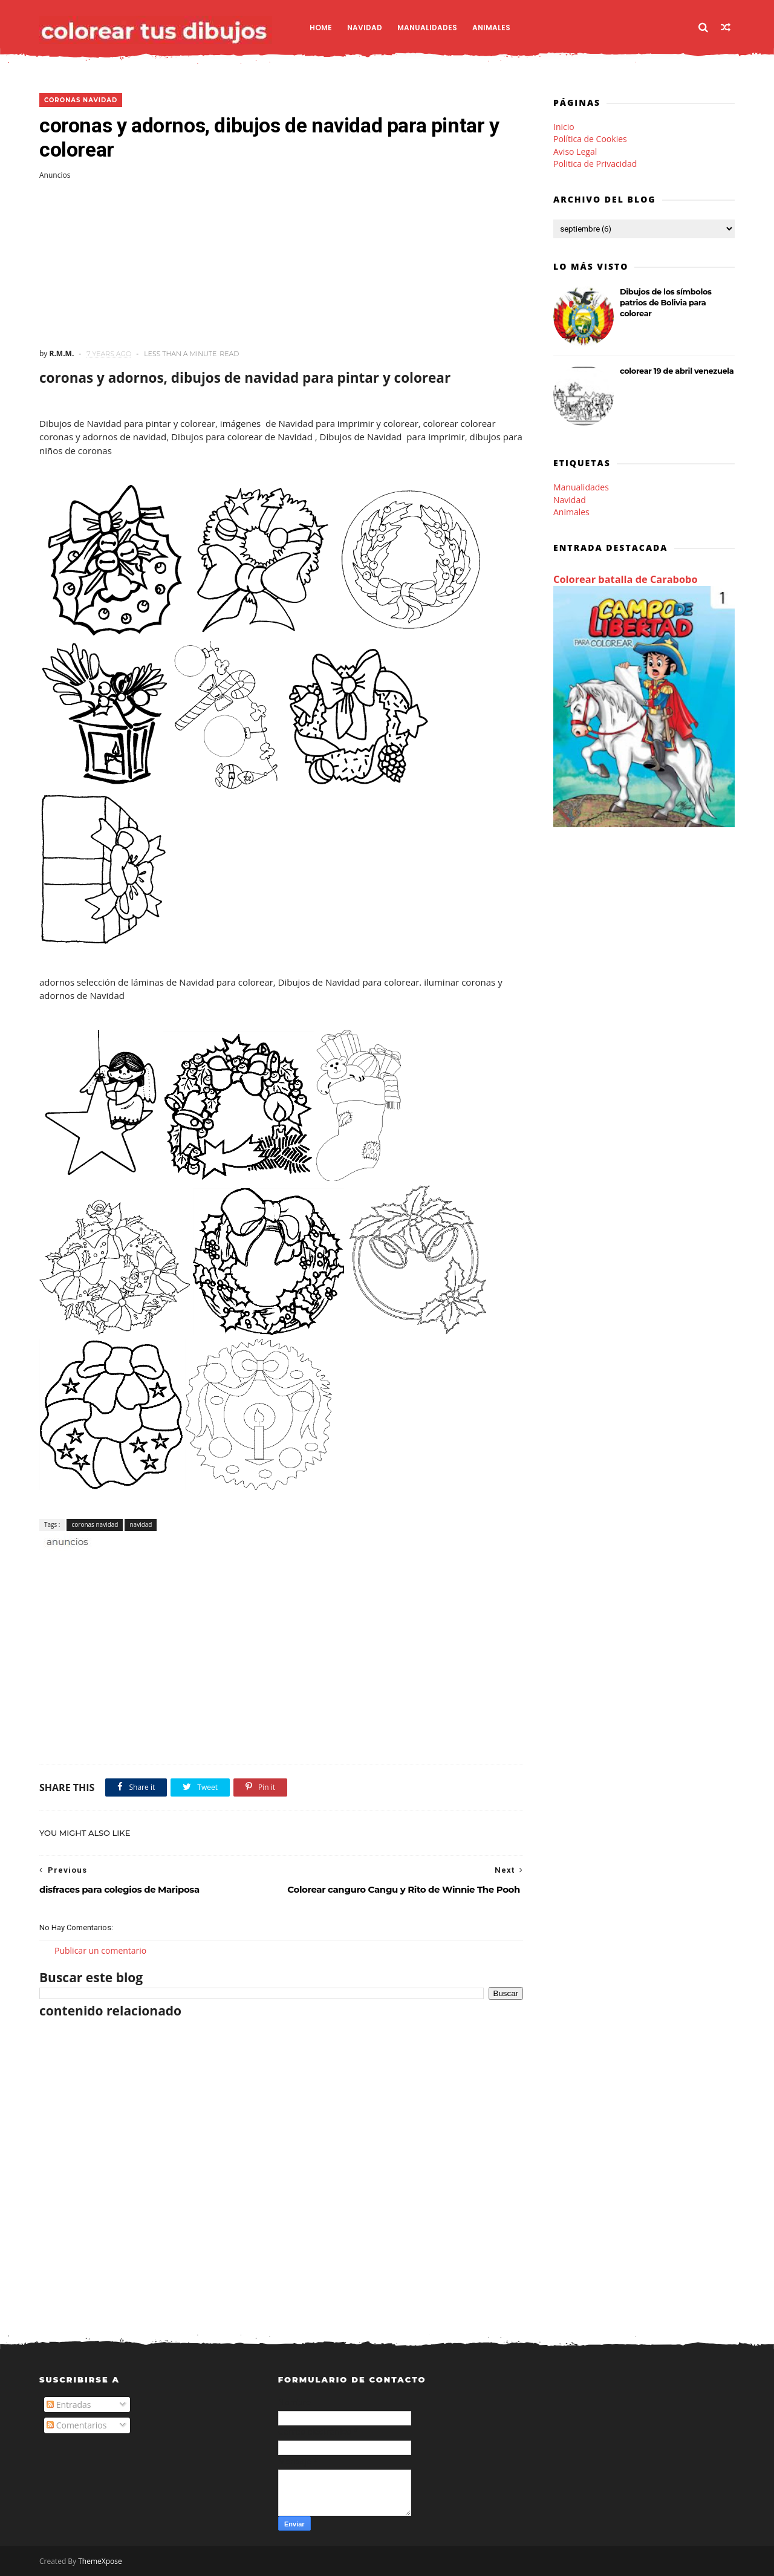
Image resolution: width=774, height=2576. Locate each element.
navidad (140, 1524)
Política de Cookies (590, 139)
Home (321, 27)
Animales (491, 27)
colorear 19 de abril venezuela (676, 371)
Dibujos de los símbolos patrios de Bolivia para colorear (666, 302)
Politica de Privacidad (595, 163)
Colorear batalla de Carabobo (625, 579)
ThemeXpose (100, 2561)
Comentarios (76, 2425)
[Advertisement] (281, 264)
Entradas (69, 2404)
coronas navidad (80, 100)
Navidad (364, 27)
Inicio (563, 126)
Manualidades (427, 27)
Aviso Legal (575, 151)
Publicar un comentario (100, 1950)
